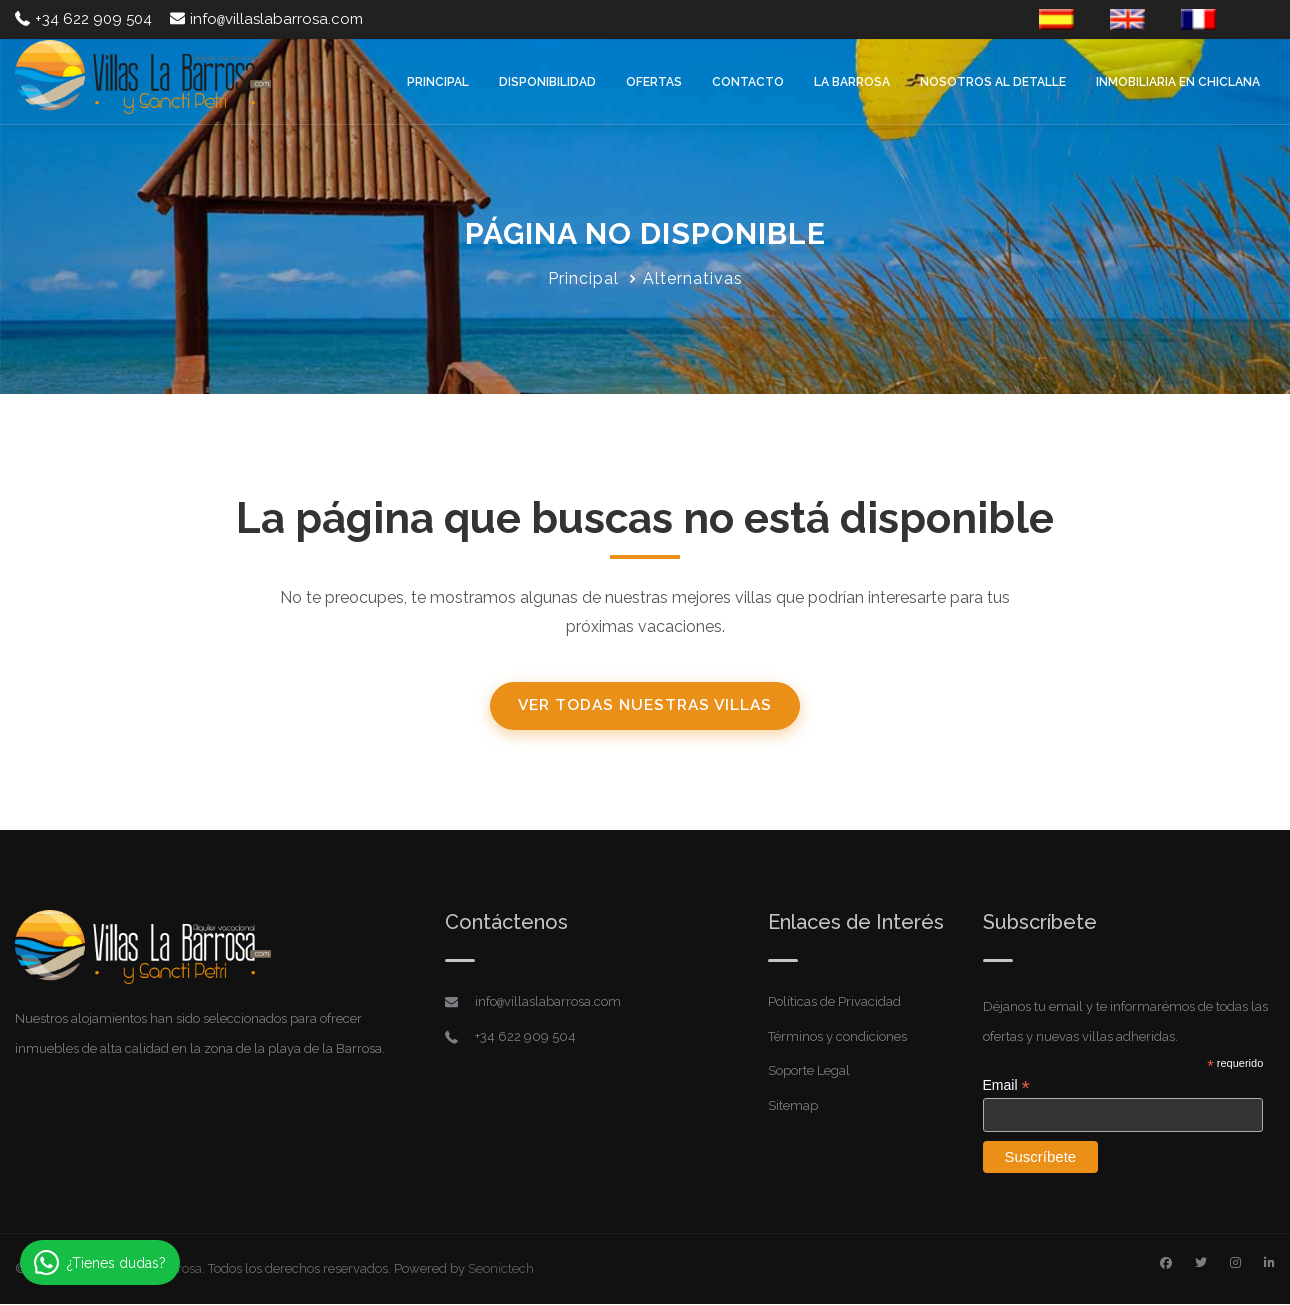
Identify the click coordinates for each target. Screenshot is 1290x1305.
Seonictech (501, 1269)
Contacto (748, 82)
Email (1006, 1087)
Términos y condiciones (837, 1037)
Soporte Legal (809, 1072)
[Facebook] (1166, 1264)
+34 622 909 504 (83, 19)
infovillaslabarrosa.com (266, 19)
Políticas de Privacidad (834, 1003)
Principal (438, 82)
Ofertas (654, 82)
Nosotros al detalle (993, 82)
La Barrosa (852, 82)
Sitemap (793, 1106)
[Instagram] (1235, 1264)
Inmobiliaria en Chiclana (1178, 82)
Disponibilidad (547, 82)
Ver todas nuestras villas (645, 706)
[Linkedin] (1269, 1264)
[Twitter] (1201, 1264)
